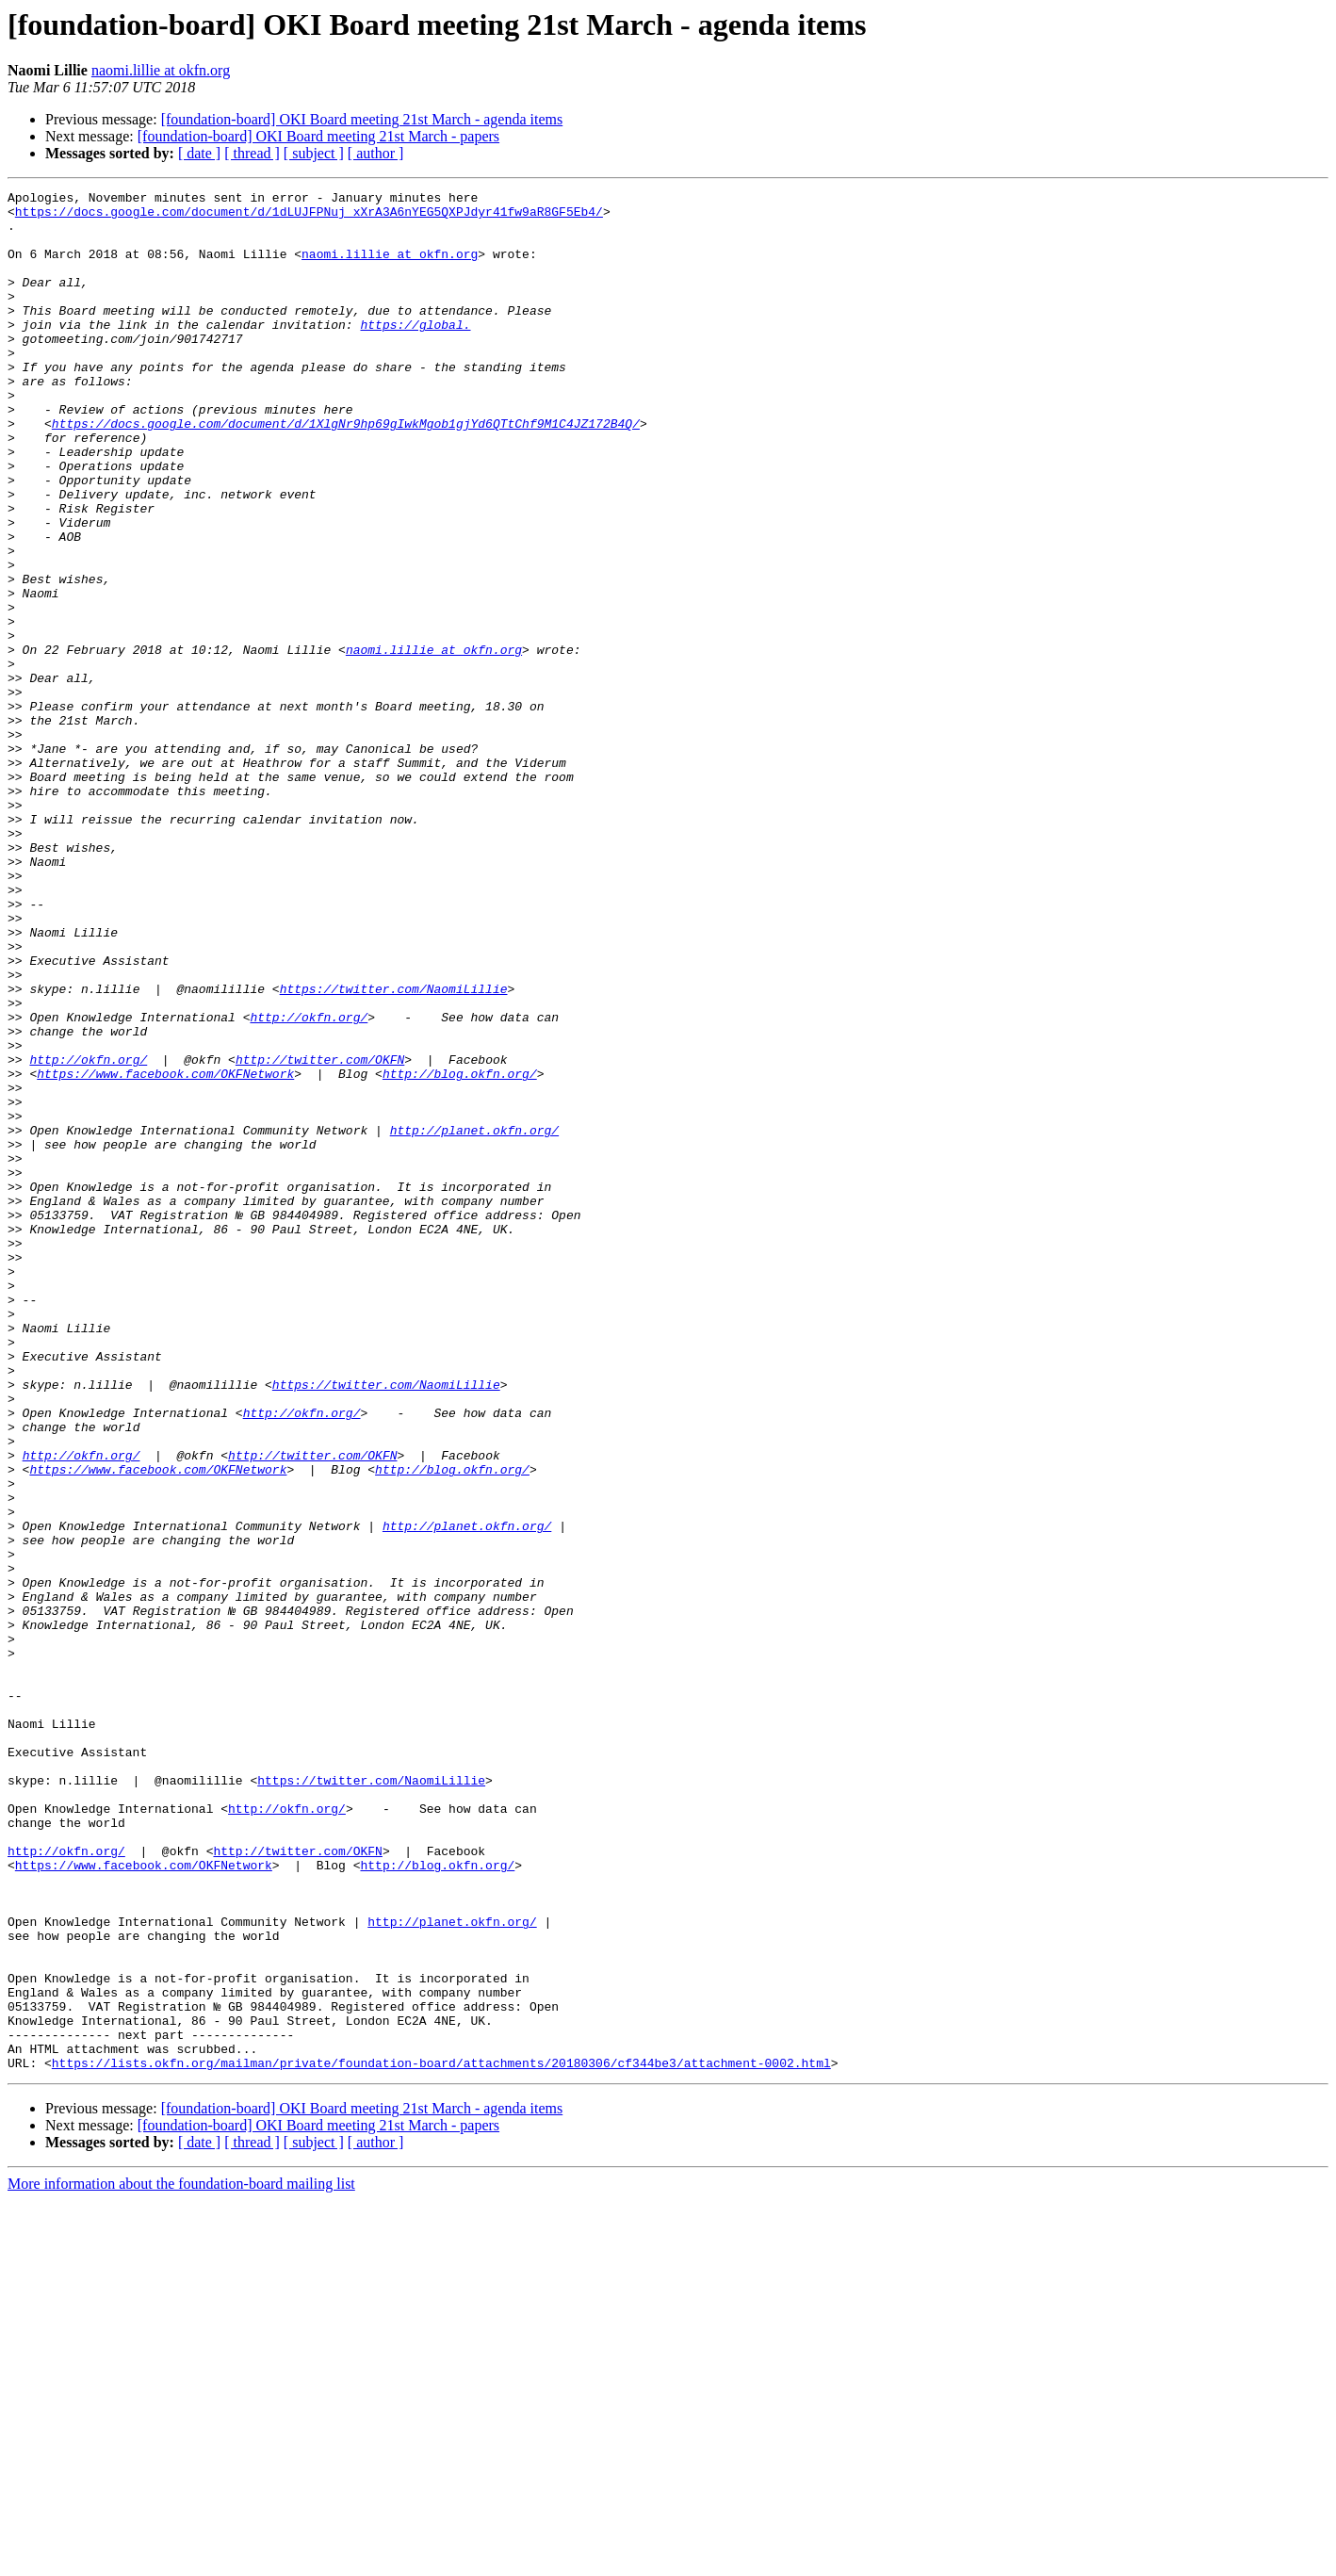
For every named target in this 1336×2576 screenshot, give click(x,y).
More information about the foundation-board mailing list (181, 2560)
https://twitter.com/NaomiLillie (394, 1149)
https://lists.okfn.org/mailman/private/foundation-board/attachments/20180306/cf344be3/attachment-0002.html (441, 2438)
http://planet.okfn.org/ (474, 1319)
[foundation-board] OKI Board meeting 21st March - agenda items (362, 119)
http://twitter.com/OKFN (320, 1234)
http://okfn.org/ (308, 1183)
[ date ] (199, 153)
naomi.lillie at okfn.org (160, 70)
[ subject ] (314, 153)
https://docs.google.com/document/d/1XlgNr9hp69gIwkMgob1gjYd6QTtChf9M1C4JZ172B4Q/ (346, 471)
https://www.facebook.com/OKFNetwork (165, 1251)
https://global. (415, 352)
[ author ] (376, 153)
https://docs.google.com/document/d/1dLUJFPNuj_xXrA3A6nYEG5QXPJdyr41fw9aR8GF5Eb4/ (309, 216)
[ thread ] (252, 153)
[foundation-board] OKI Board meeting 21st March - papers (318, 136)
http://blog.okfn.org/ (460, 1251)
